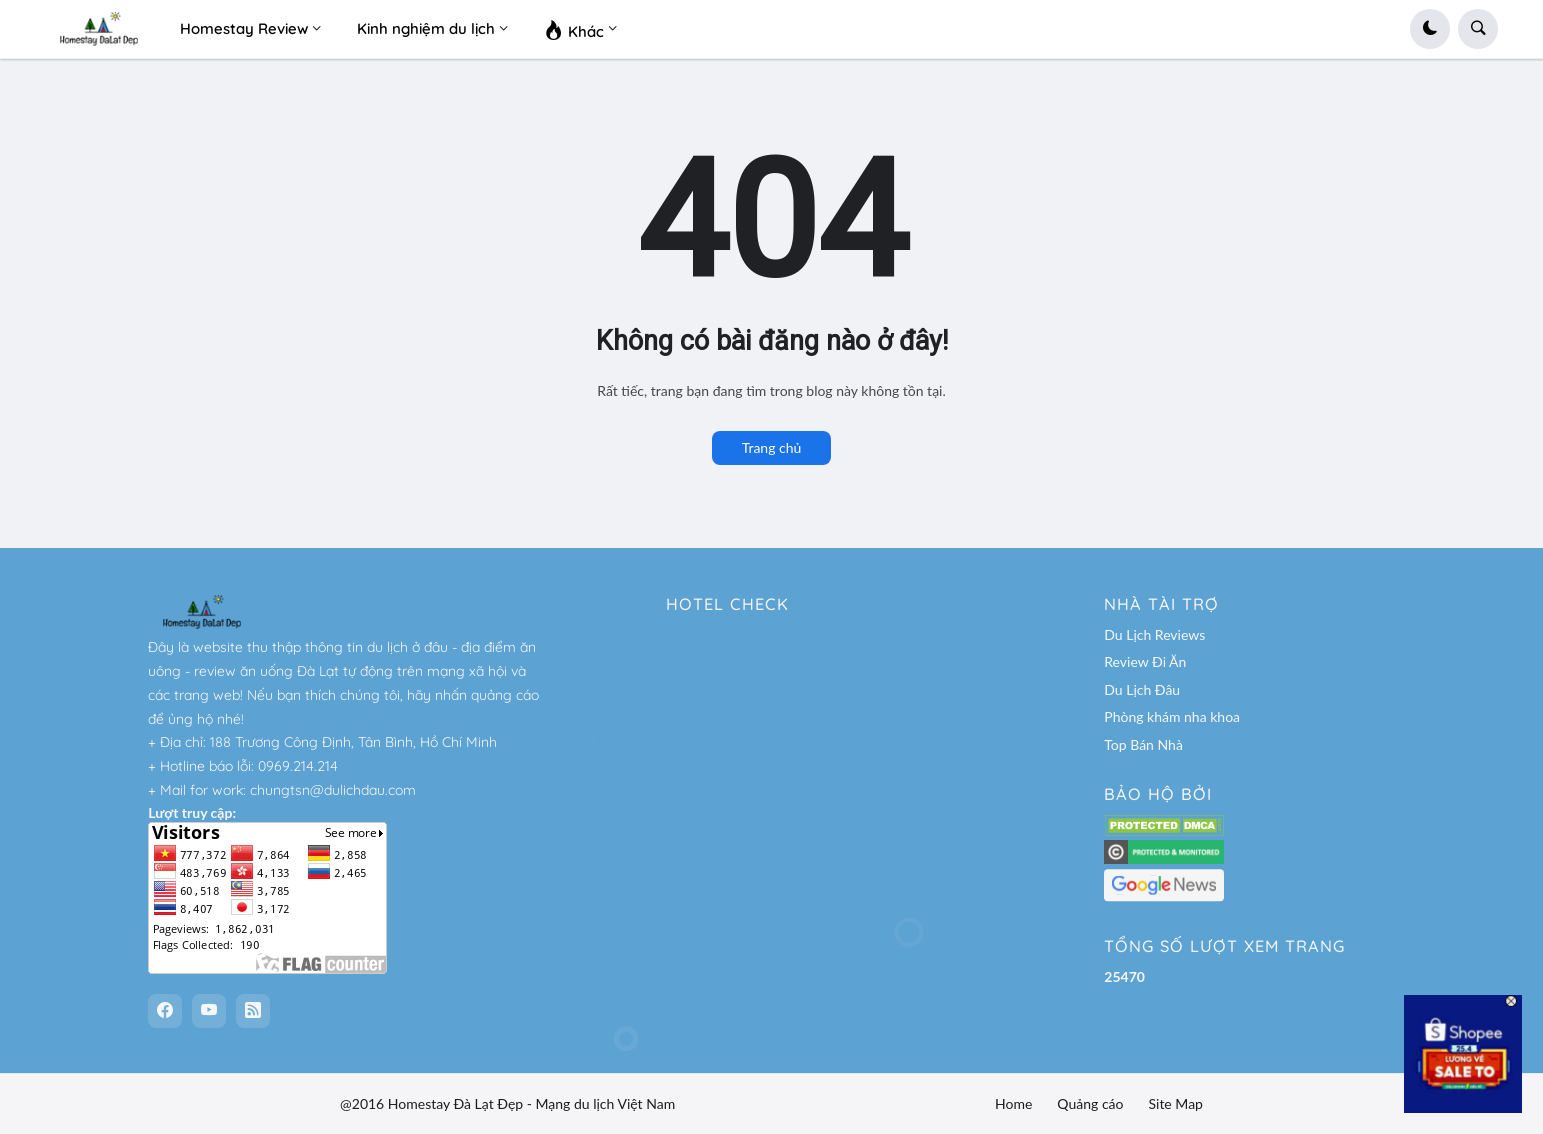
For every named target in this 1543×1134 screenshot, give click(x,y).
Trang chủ (772, 447)
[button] (1430, 29)
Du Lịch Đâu (1142, 689)
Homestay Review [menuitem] (244, 28)
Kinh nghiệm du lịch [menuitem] (426, 28)
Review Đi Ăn (1145, 661)
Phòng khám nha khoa (1172, 716)
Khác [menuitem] (574, 29)
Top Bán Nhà (1143, 744)
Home (1013, 1103)
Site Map (1175, 1103)
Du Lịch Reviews (1154, 634)
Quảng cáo (1090, 1103)
